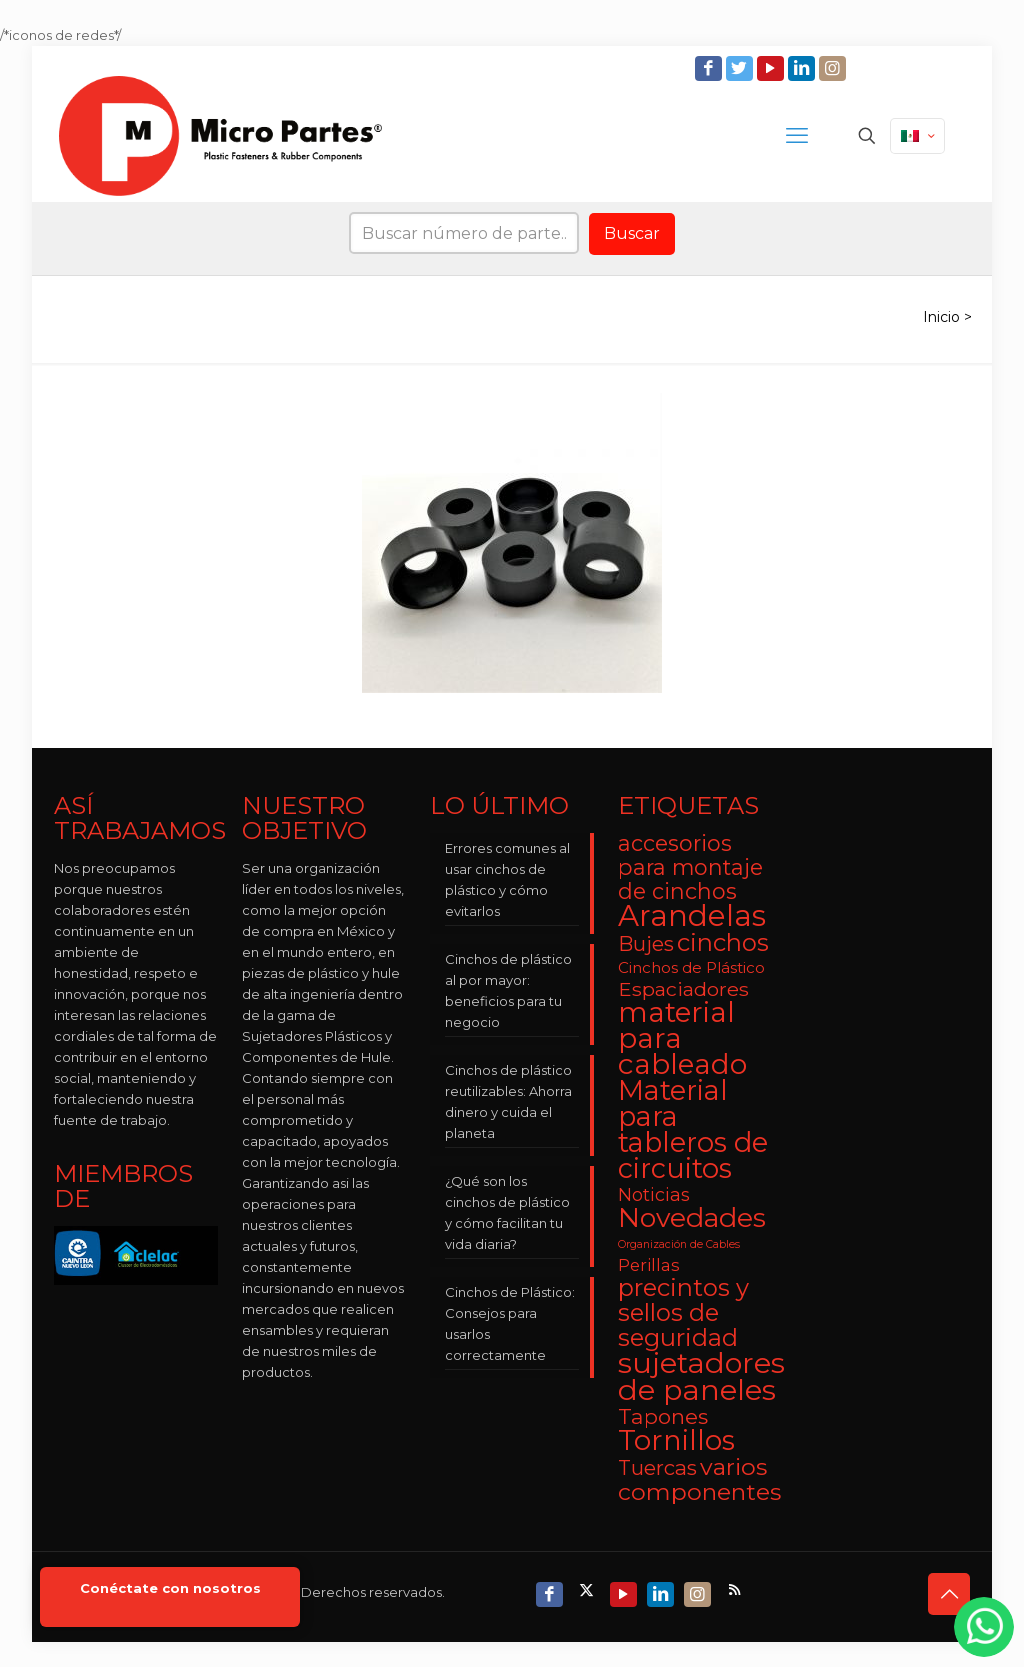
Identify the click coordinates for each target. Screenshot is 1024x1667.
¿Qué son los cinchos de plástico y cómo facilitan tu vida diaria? (507, 1212)
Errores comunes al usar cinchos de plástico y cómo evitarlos (507, 879)
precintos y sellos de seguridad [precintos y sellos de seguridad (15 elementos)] (683, 1312)
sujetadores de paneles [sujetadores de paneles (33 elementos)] (701, 1376)
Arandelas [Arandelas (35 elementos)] (692, 915)
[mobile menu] (797, 136)
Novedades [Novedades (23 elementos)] (692, 1217)
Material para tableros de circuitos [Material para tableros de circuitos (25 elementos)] (693, 1129)
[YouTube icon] (772, 68)
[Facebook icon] (710, 68)
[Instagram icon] (834, 68)
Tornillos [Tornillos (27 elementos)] (676, 1440)
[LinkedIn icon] (803, 68)
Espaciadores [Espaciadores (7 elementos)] (683, 989)
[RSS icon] (736, 1589)
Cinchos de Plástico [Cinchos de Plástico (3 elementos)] (691, 967)
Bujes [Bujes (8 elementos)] (646, 943)
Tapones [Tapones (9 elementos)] (663, 1416)
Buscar (632, 233)
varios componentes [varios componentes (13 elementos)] (699, 1479)
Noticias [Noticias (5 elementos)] (654, 1194)
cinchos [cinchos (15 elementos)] (723, 942)
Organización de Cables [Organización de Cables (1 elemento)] (679, 1244)
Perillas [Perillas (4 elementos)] (649, 1265)
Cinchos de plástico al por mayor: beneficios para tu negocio (508, 990)
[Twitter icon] (741, 68)
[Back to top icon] (949, 1594)
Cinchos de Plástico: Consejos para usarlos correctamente (510, 1323)
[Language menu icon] (917, 136)
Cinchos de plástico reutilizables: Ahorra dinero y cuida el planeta (508, 1101)
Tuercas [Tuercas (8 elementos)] (657, 1467)
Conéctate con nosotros (170, 1588)
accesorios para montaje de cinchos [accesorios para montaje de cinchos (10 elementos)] (690, 867)
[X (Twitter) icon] (588, 1589)
